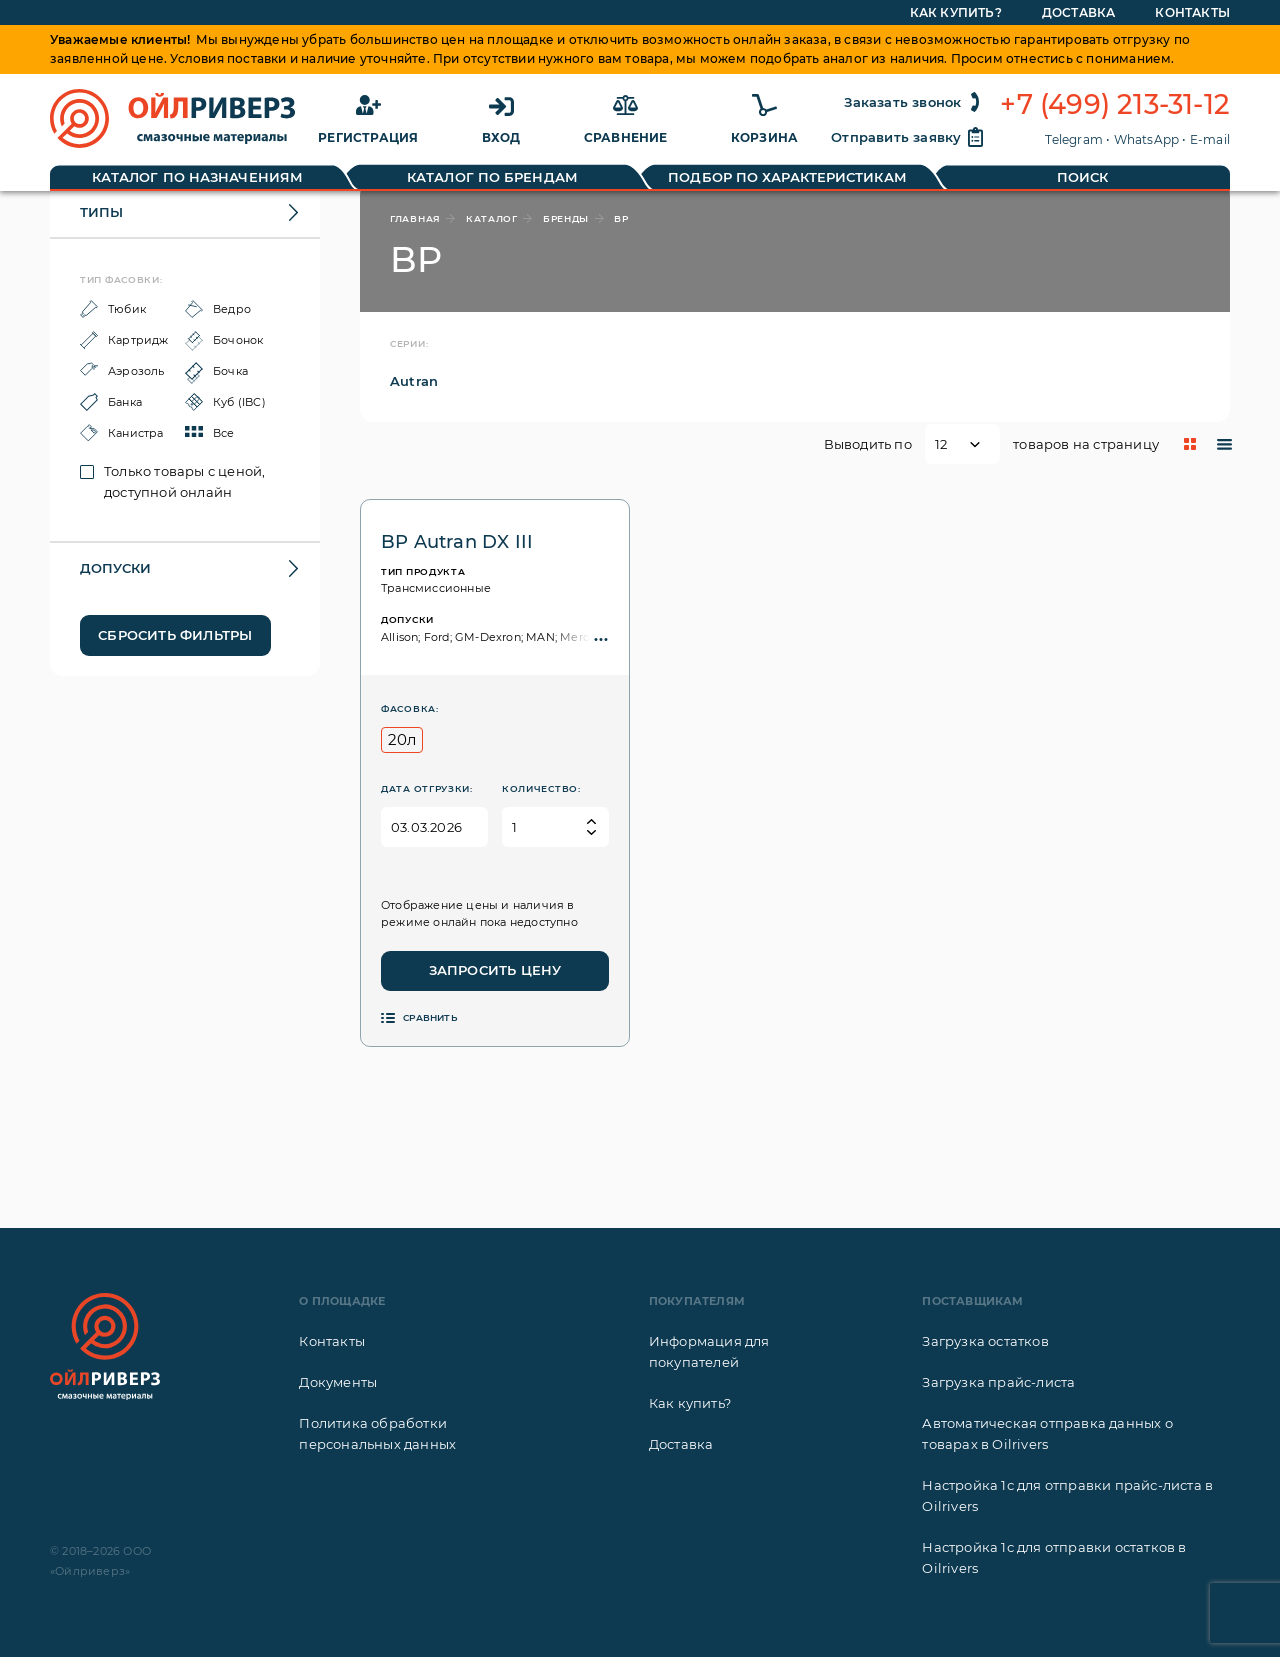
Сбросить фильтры (175, 635)
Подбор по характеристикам (787, 177)
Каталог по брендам (492, 177)
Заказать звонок (914, 102)
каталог (492, 218)
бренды (566, 218)
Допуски (115, 568)
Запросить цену (495, 970)
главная (415, 218)
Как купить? (690, 1403)
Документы (338, 1382)
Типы (101, 212)
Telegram (1074, 139)
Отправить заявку (908, 137)
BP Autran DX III (457, 542)
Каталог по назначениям (197, 177)
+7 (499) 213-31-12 (1115, 105)
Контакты (332, 1341)
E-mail (1210, 139)
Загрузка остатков (985, 1341)
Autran (414, 381)
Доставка (681, 1444)
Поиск (1083, 177)
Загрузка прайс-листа (998, 1382)
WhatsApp (1147, 139)
